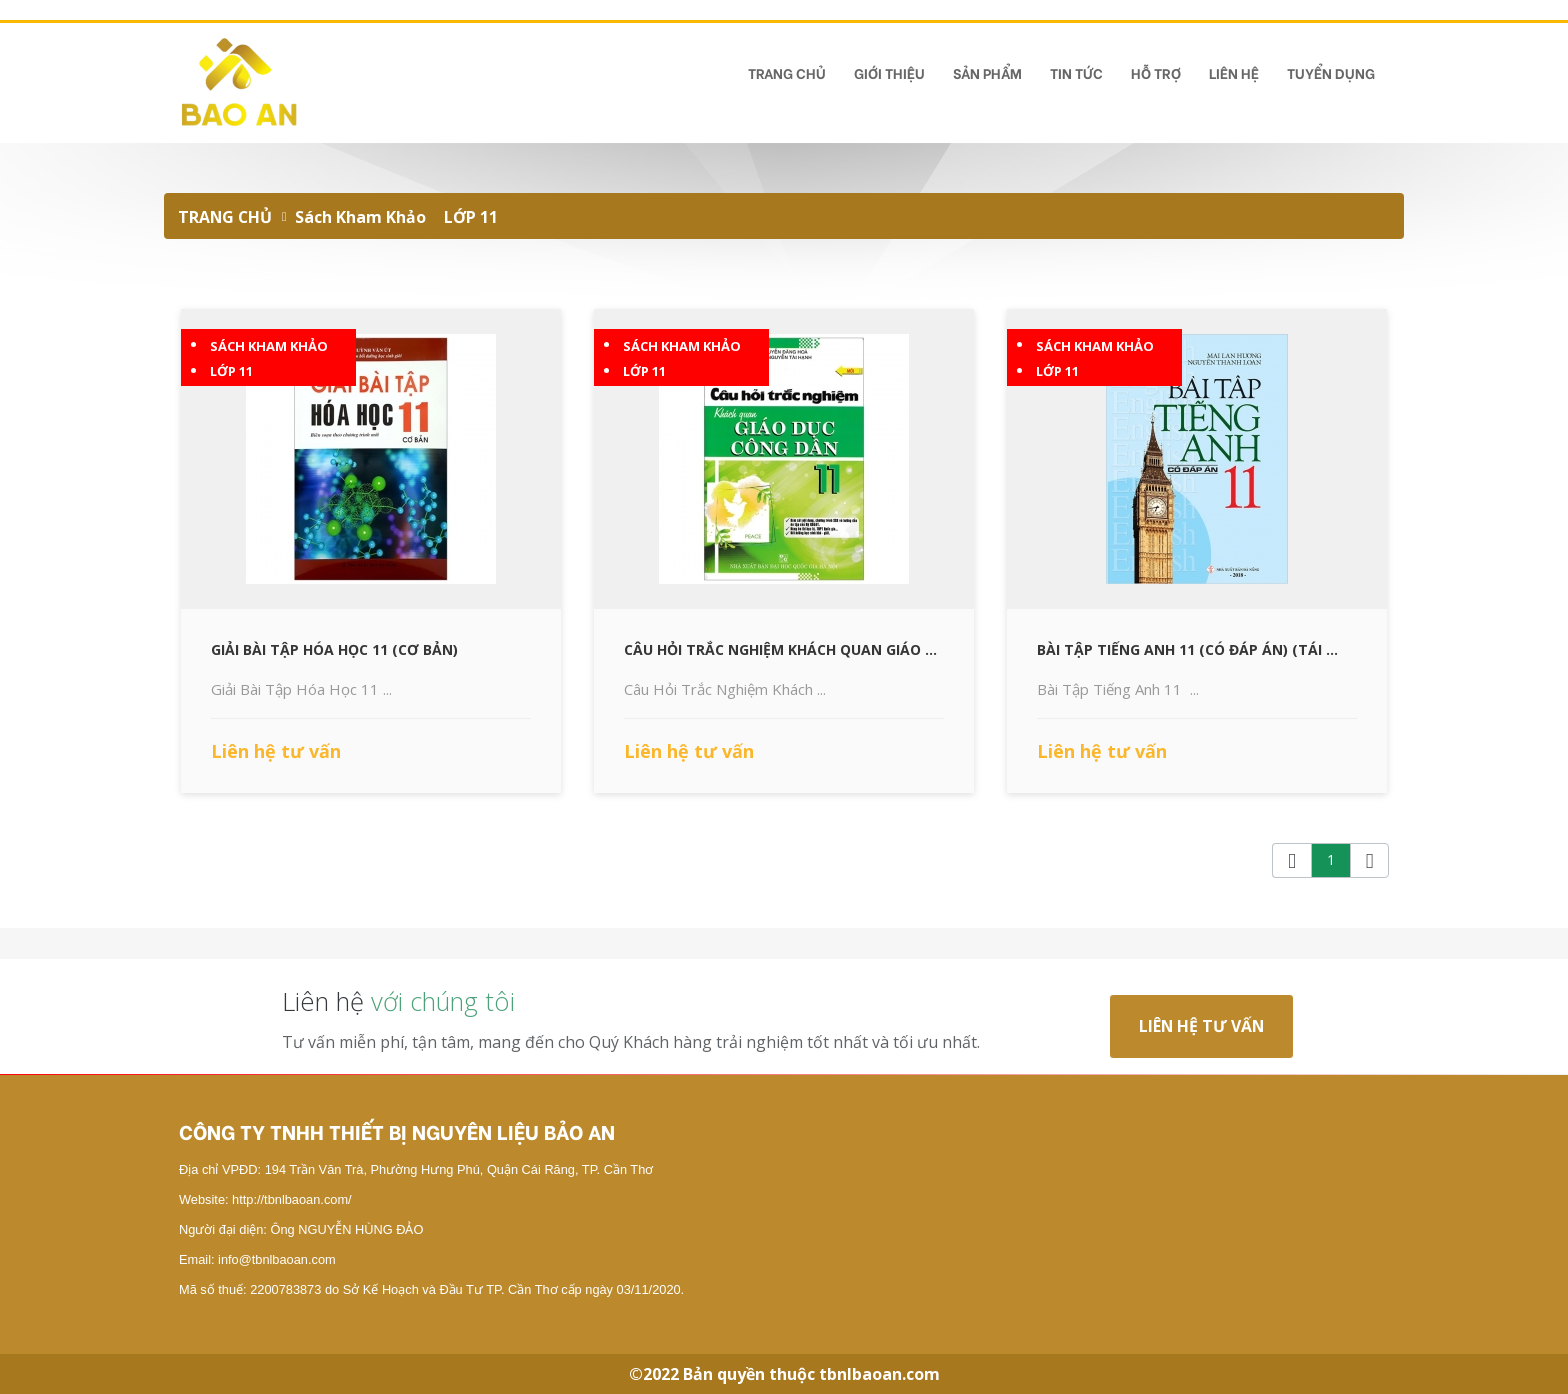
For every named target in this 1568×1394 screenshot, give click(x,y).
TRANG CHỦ (787, 72)
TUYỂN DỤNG (1331, 72)
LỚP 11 (471, 217)
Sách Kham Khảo (360, 217)
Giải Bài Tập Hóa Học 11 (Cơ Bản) (334, 649)
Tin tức (1076, 72)
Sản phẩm (987, 72)
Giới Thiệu (889, 72)
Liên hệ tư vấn (1201, 1026)
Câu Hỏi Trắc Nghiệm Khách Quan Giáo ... (780, 649)
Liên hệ (1234, 72)
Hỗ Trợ (1156, 72)
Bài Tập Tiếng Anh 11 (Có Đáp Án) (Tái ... (1187, 649)
